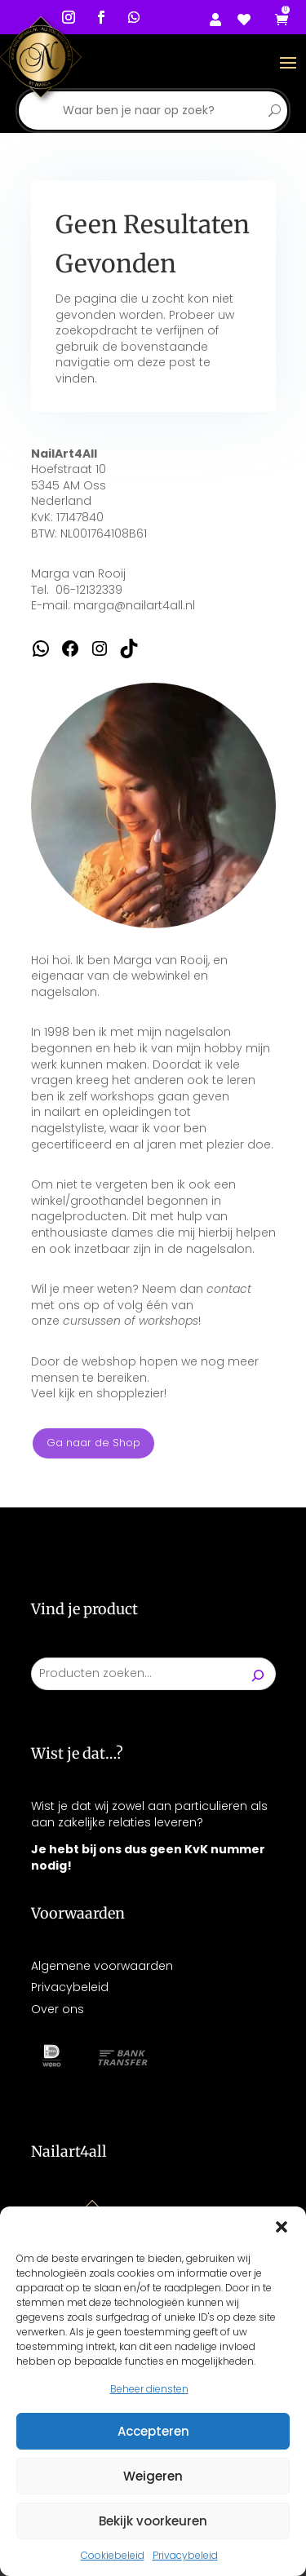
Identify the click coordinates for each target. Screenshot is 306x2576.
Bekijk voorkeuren (153, 2521)
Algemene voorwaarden (102, 1966)
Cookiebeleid (112, 2555)
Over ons (57, 2009)
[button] (281, 2227)
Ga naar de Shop (93, 1442)
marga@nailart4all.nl (134, 605)
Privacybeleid (185, 2555)
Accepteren (153, 2431)
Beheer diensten (149, 2389)
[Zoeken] (258, 1674)
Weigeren (153, 2476)
